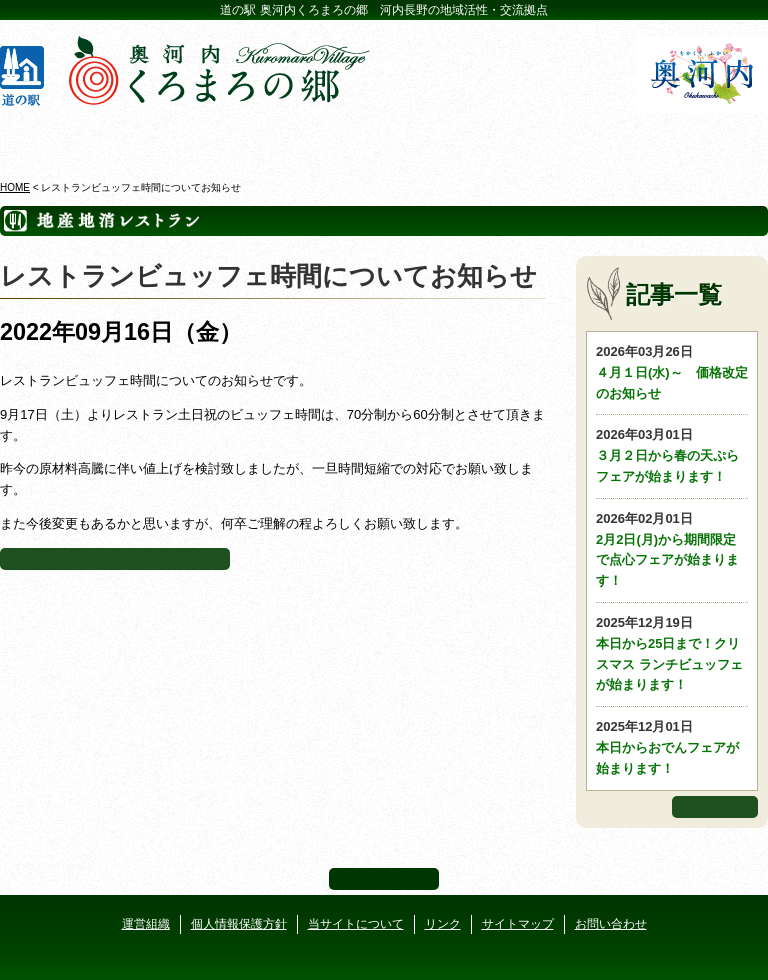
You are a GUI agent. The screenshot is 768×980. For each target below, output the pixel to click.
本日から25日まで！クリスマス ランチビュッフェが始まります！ (672, 652)
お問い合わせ (611, 924)
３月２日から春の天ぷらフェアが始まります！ (672, 454)
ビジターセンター (193, 139)
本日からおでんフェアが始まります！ (672, 746)
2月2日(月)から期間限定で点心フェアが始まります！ (672, 548)
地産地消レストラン (448, 139)
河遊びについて (575, 139)
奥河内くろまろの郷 (66, 139)
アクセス (703, 139)
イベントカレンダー (320, 139)
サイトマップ (518, 924)
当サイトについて (356, 924)
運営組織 (146, 924)
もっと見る (715, 807)
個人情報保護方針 (239, 924)
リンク (443, 924)
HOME (15, 187)
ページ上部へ (384, 879)
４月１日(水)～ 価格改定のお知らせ (672, 371)
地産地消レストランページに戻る (115, 559)
